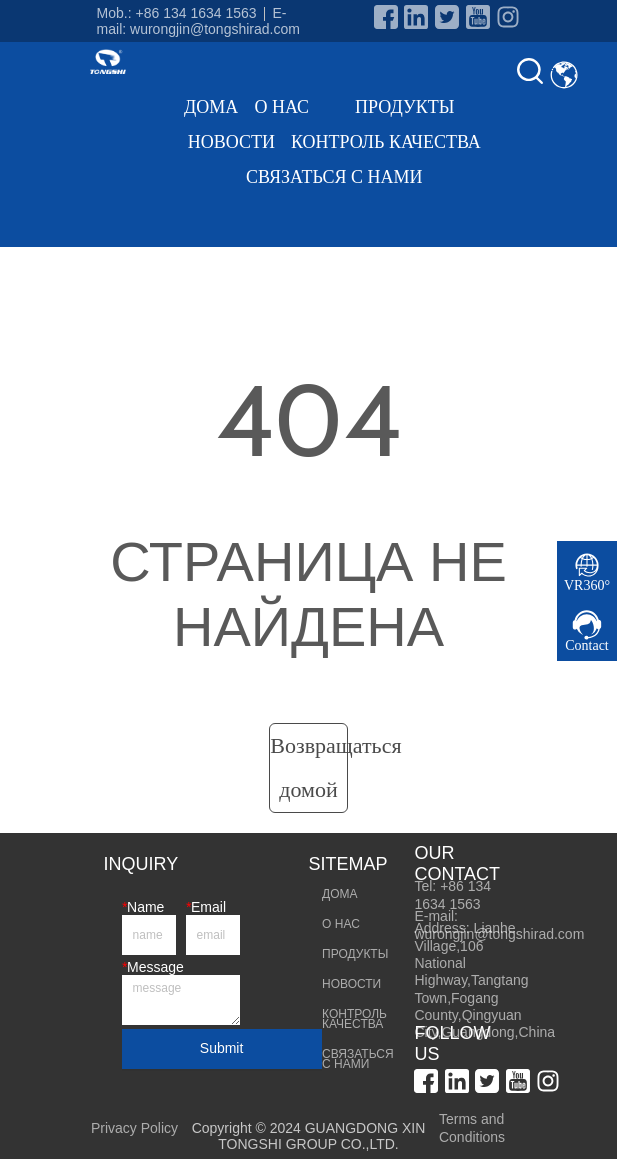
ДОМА (211, 107)
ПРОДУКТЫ (419, 107)
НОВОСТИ (231, 142)
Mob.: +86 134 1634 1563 (177, 13)
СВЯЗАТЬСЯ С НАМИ (334, 177)
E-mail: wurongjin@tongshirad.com (198, 21)
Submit (222, 1048)
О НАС (296, 107)
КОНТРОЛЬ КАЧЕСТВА (386, 142)
